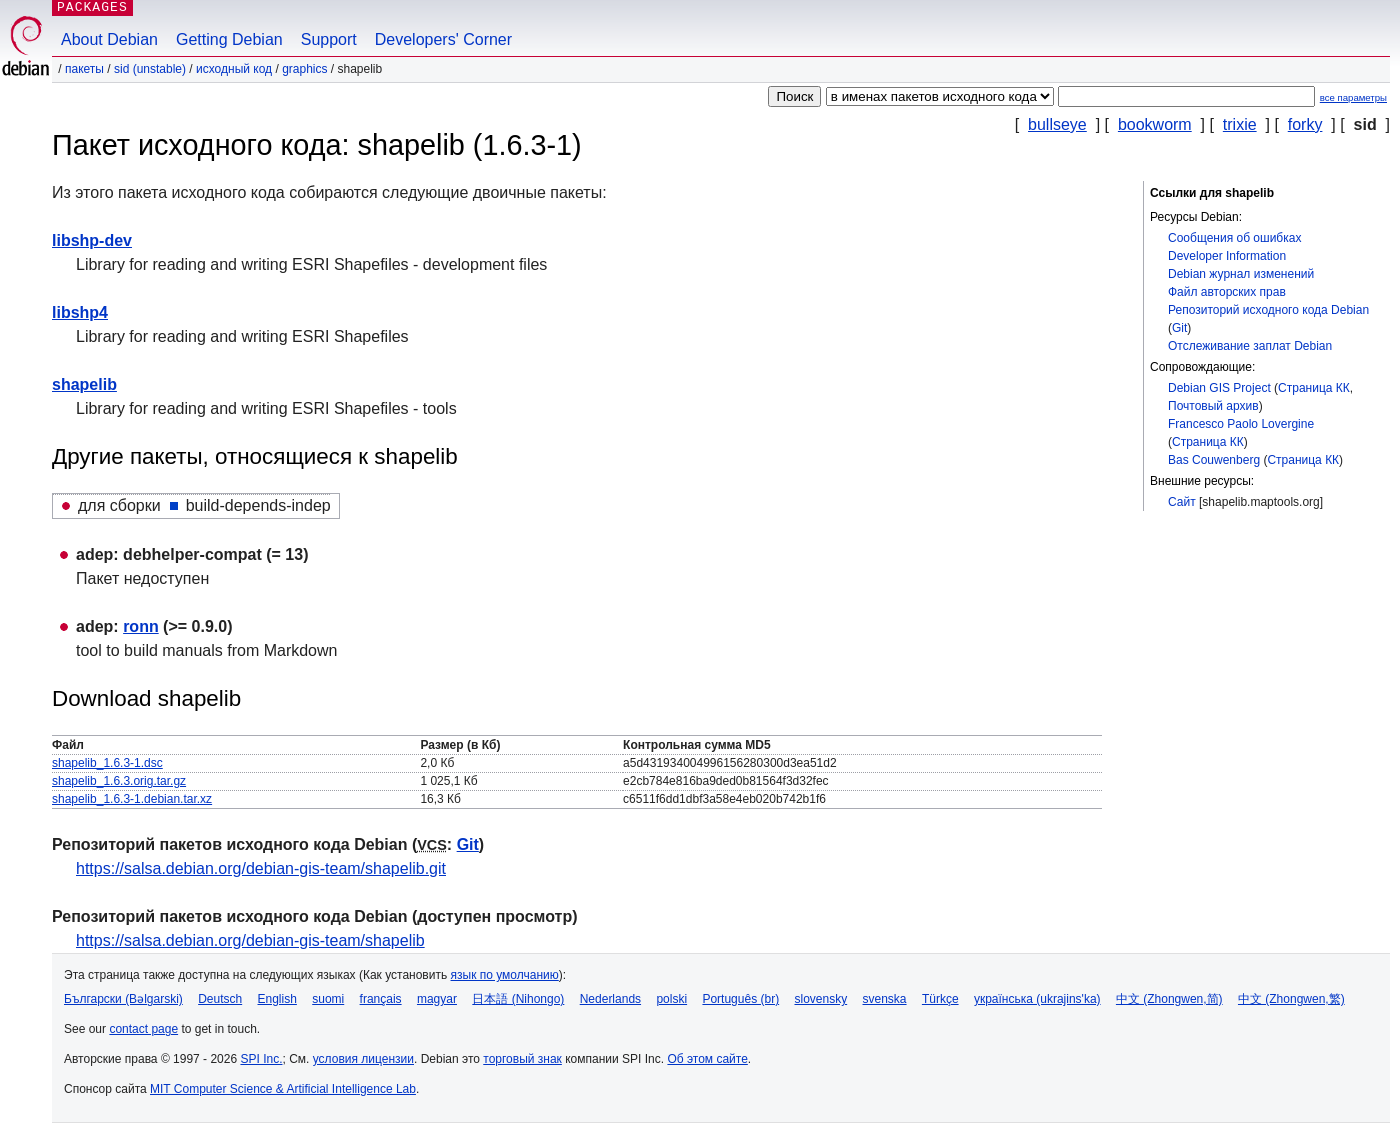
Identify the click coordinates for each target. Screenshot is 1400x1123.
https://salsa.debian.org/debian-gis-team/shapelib (250, 940)
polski (671, 999)
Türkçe (940, 999)
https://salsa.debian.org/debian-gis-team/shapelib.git (261, 868)
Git (1179, 328)
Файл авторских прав (1227, 292)
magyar (437, 999)
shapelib (84, 384)
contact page (143, 1029)
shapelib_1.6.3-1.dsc (107, 763)
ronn (141, 626)
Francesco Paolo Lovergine (1241, 424)
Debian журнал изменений (1241, 274)
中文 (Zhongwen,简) (1169, 999)
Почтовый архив (1213, 406)
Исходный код (234, 69)
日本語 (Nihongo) (518, 999)
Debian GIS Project (1219, 388)
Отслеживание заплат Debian (1250, 346)
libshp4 (80, 312)
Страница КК (1314, 388)
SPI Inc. (261, 1059)
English (277, 999)
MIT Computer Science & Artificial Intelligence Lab (283, 1089)
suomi (328, 999)
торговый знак (522, 1059)
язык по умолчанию (505, 975)
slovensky (820, 999)
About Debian (109, 39)
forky (1305, 124)
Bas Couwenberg (1214, 460)
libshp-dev (92, 240)
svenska (885, 999)
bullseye (1057, 124)
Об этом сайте (707, 1059)
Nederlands (610, 999)
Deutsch (220, 999)
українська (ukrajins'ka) (1037, 999)
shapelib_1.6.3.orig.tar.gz (119, 781)
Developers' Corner (443, 39)
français (381, 999)
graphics (304, 69)
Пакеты (84, 69)
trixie (1240, 124)
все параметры (1353, 97)
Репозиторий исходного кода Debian (1268, 310)
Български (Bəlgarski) (123, 999)
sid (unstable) (150, 69)
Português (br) (740, 999)
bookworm (1155, 124)
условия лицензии (363, 1059)
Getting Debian (229, 39)
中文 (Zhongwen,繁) (1291, 999)
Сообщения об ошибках (1234, 238)
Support (329, 39)
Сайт (1182, 502)
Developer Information (1227, 256)
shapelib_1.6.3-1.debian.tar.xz (132, 799)
